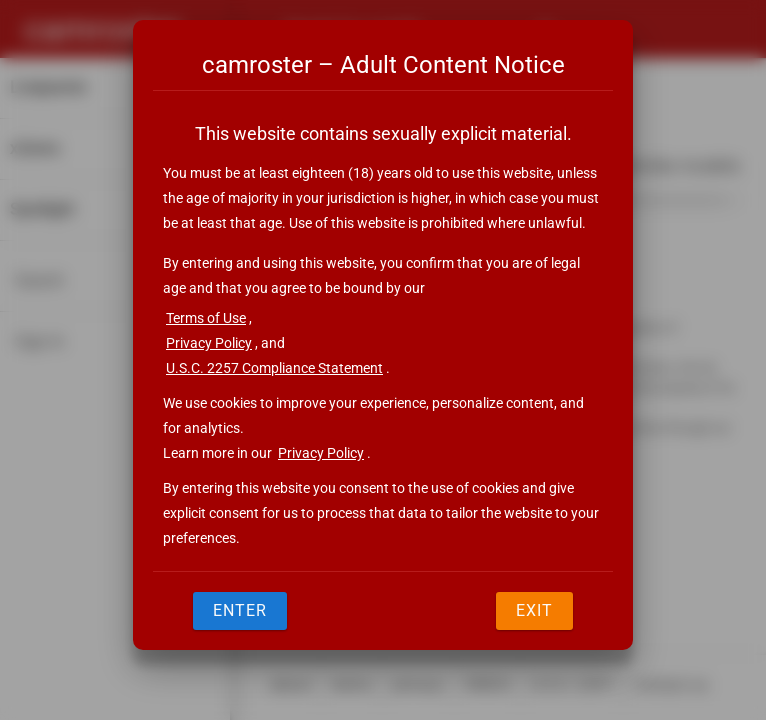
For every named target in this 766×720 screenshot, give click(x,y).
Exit (534, 610)
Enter (240, 610)
